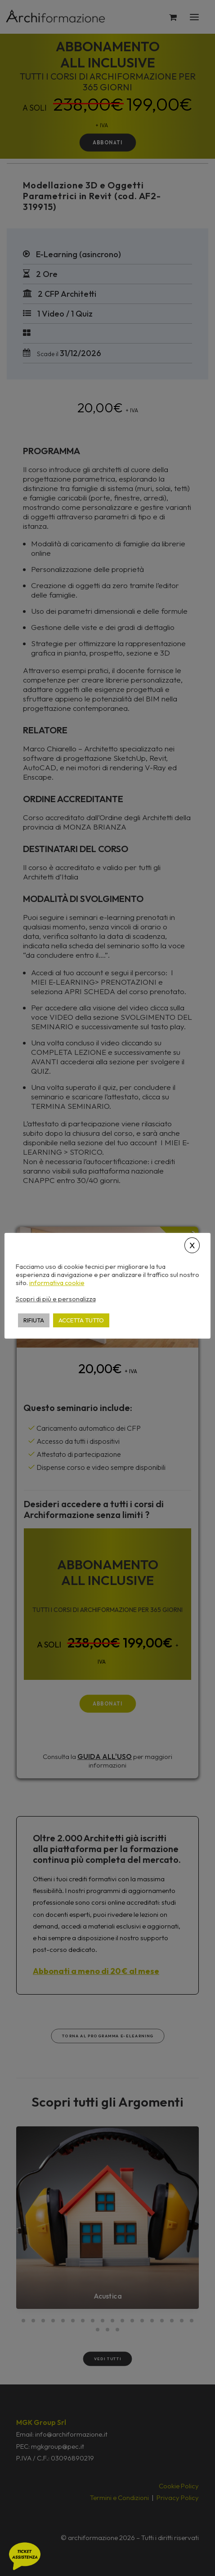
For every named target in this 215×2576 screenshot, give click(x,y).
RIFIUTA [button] (33, 1320)
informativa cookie (57, 1283)
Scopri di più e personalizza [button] (56, 1299)
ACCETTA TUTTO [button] (81, 1320)
